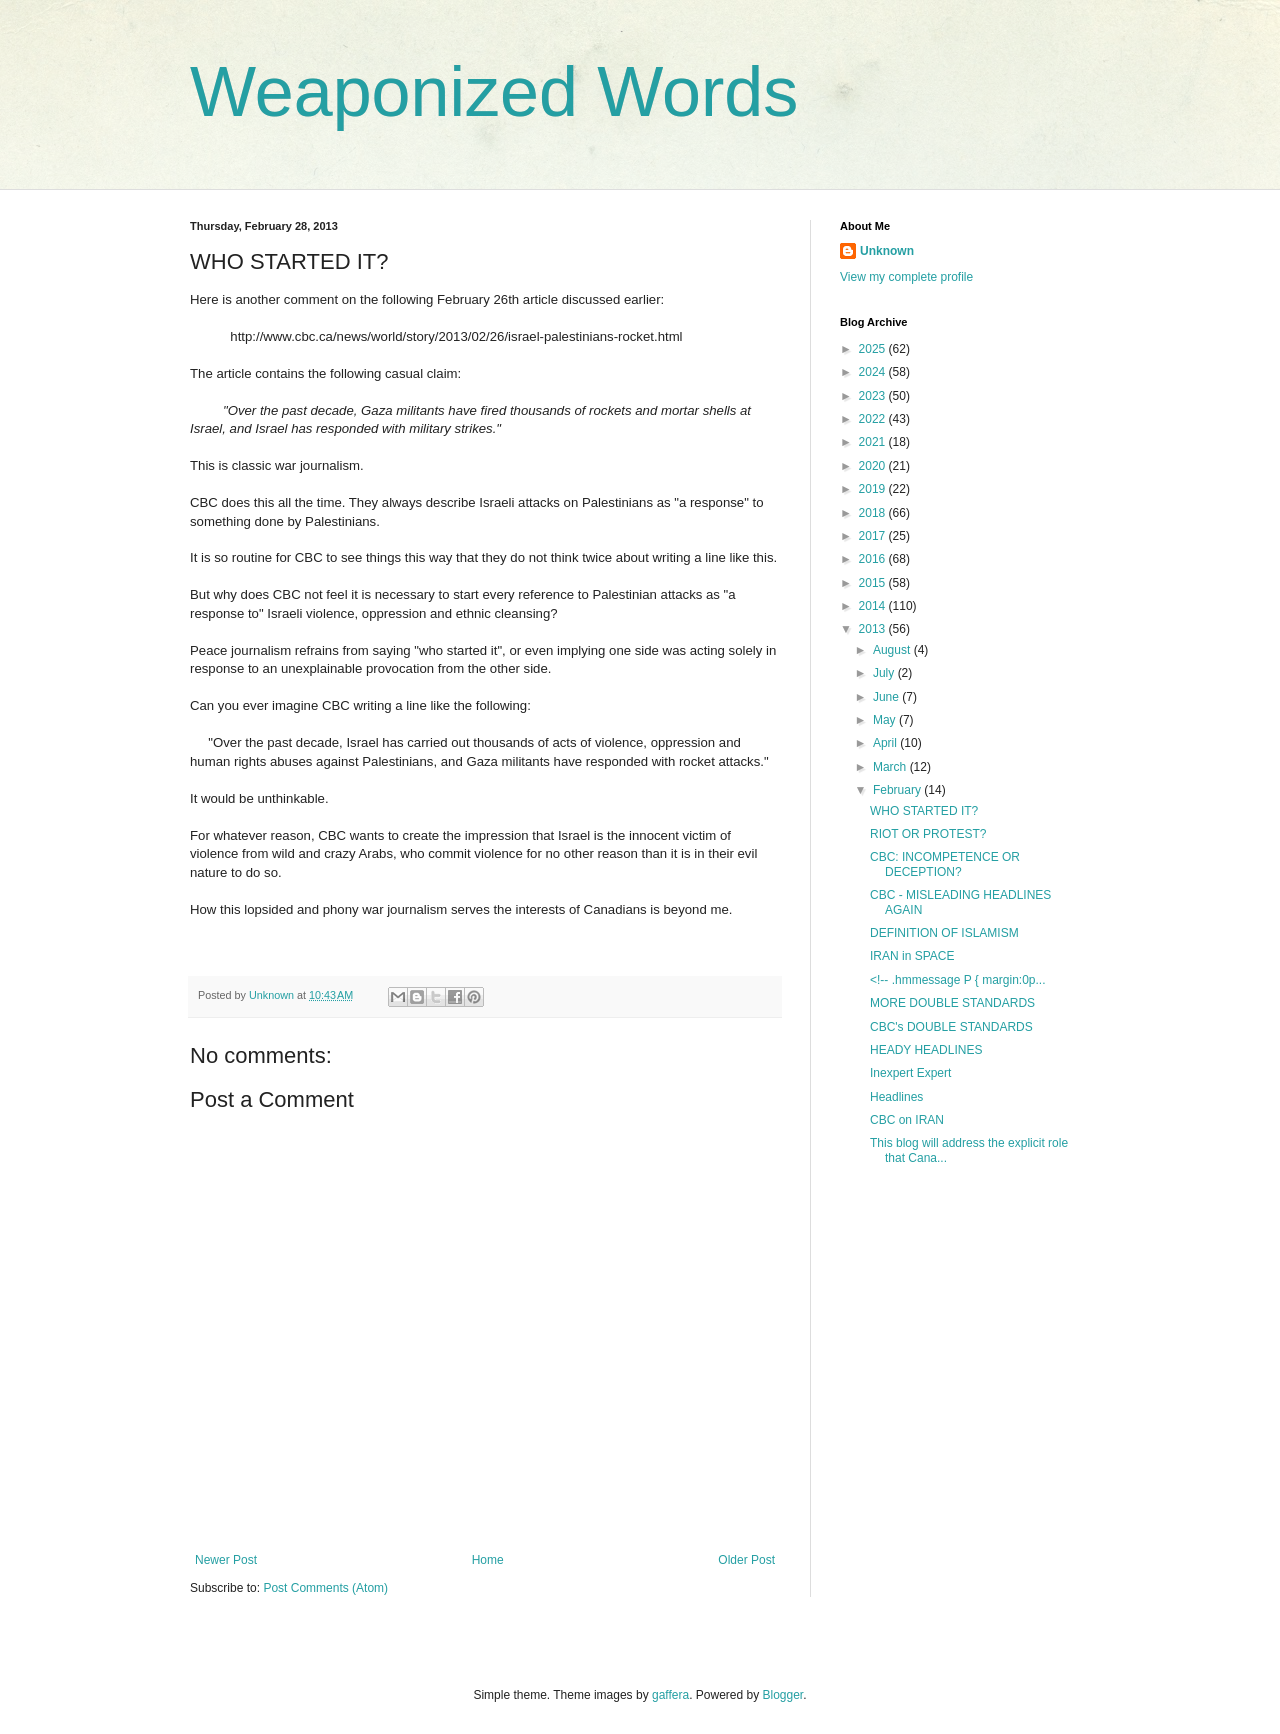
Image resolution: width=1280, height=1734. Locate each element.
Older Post (746, 1560)
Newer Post (226, 1560)
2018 (874, 513)
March (891, 767)
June (887, 697)
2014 (874, 606)
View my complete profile (906, 277)
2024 (874, 372)
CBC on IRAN (907, 1120)
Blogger (783, 1695)
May (886, 720)
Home (488, 1560)
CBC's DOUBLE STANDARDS (951, 1027)
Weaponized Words (494, 92)
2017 (874, 536)
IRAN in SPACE (912, 956)
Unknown (887, 251)
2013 (874, 629)
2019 (874, 489)
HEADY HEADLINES (926, 1050)
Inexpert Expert (910, 1073)
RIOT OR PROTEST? (928, 834)
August (893, 650)
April (886, 743)
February (898, 790)
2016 (874, 559)
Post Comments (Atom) (325, 1588)
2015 (874, 583)
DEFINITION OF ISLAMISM (944, 933)
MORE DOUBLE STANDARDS (952, 1003)
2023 (874, 396)
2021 (874, 442)
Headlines (896, 1097)
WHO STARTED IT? (924, 811)
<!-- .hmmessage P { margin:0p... (958, 980)
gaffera (670, 1695)
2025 (874, 349)
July (885, 673)
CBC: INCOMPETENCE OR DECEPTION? (945, 864)
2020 (874, 466)
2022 (874, 419)
